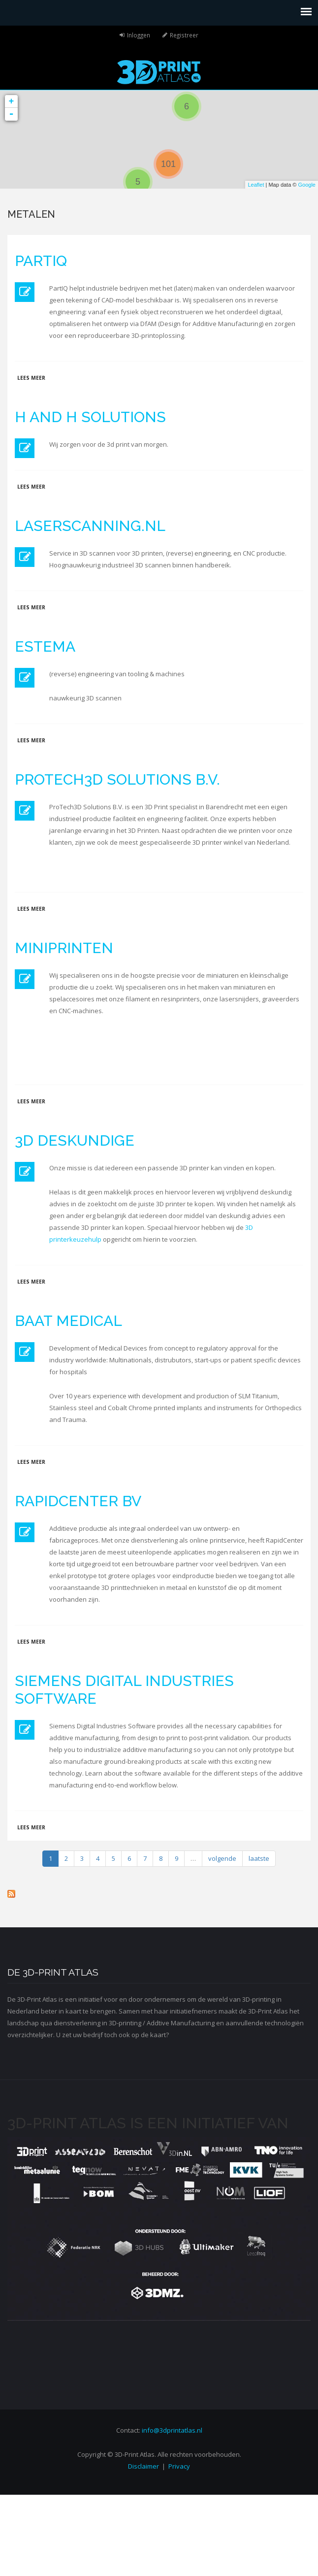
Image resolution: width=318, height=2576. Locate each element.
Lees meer (31, 377)
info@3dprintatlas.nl (172, 2430)
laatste (259, 1858)
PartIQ (41, 260)
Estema (45, 646)
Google (307, 185)
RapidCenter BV (78, 1501)
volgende (222, 1858)
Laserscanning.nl (90, 525)
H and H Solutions (90, 417)
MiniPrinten (64, 948)
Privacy (179, 2466)
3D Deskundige (74, 1140)
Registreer (184, 35)
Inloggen (138, 35)
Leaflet (256, 185)
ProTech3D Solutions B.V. (117, 779)
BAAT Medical (68, 1320)
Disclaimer (143, 2466)
